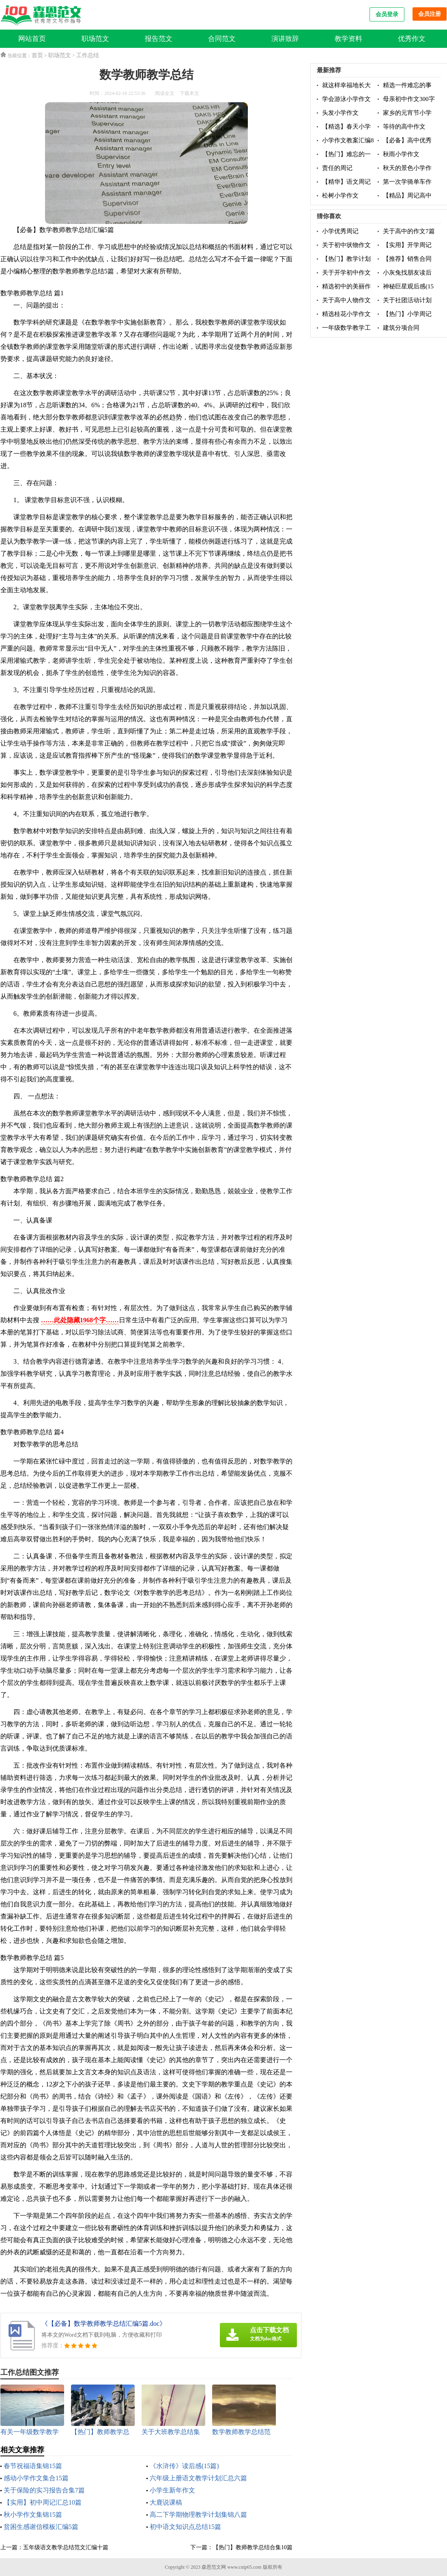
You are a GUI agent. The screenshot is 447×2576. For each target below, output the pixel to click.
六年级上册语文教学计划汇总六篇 (198, 2478)
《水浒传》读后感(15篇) (184, 2465)
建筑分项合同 (401, 327)
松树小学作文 (340, 195)
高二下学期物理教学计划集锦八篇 (198, 2514)
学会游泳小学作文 (346, 99)
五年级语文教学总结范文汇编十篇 (65, 2547)
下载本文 (189, 93)
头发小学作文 (340, 113)
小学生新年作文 (172, 2490)
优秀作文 (412, 39)
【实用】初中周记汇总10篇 (43, 2502)
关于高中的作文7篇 (409, 231)
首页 (37, 55)
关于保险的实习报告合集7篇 (44, 2490)
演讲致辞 (285, 39)
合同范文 (222, 39)
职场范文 (95, 39)
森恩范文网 (214, 2567)
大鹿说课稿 (166, 2502)
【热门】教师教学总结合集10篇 (252, 2547)
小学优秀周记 (340, 231)
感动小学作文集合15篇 (36, 2478)
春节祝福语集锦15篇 (33, 2465)
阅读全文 (164, 93)
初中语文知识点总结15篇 (185, 2526)
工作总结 (87, 55)
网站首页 (32, 39)
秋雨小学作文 (401, 154)
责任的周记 (337, 168)
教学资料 (348, 39)
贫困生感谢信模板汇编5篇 (41, 2526)
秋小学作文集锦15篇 (33, 2514)
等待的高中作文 (404, 126)
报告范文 (158, 39)
